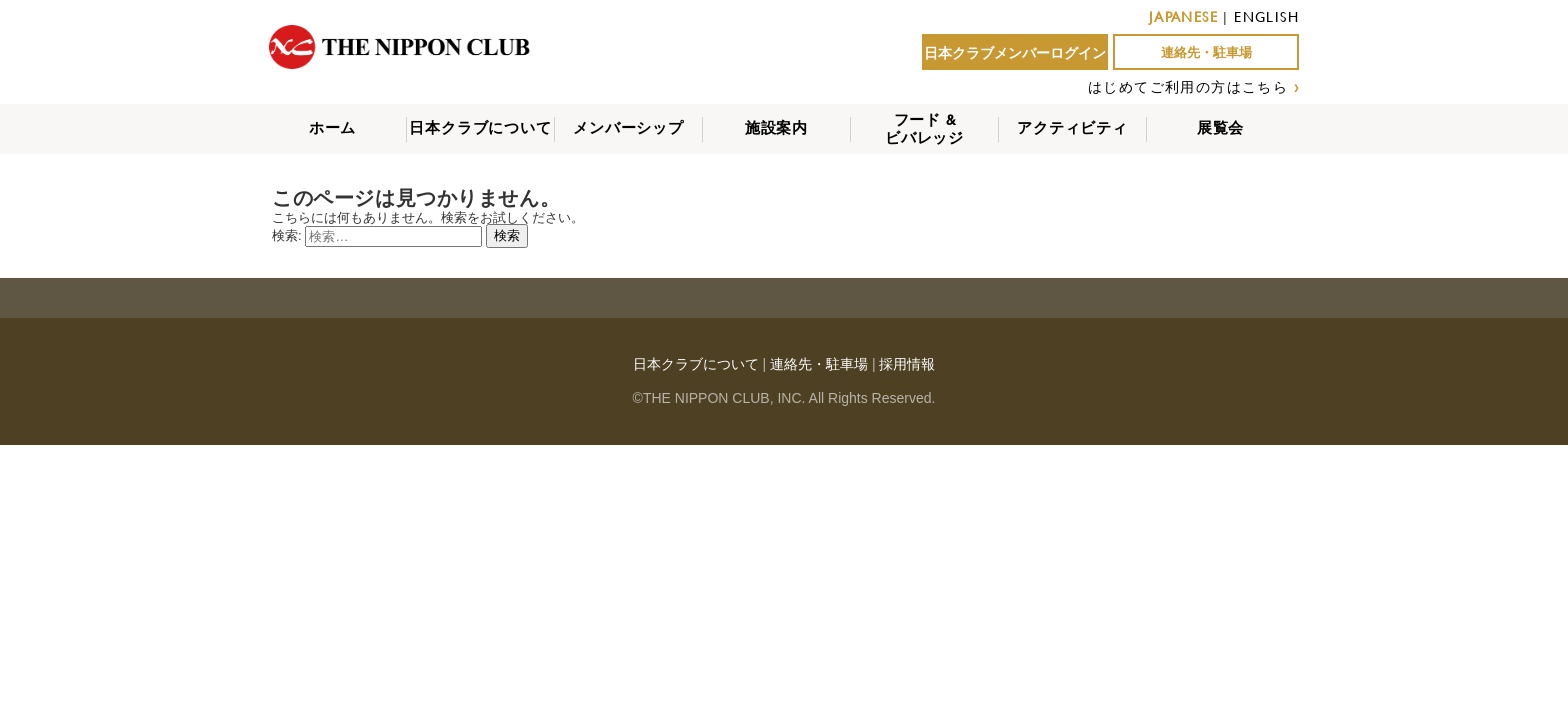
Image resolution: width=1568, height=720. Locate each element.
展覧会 (1220, 127)
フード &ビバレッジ (924, 128)
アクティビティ (1072, 127)
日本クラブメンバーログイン (1015, 53)
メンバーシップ (628, 127)
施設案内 (776, 127)
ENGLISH (1266, 16)
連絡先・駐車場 (1206, 52)
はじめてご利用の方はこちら (1188, 86)
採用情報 (907, 364)
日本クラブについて (480, 127)
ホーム (332, 127)
